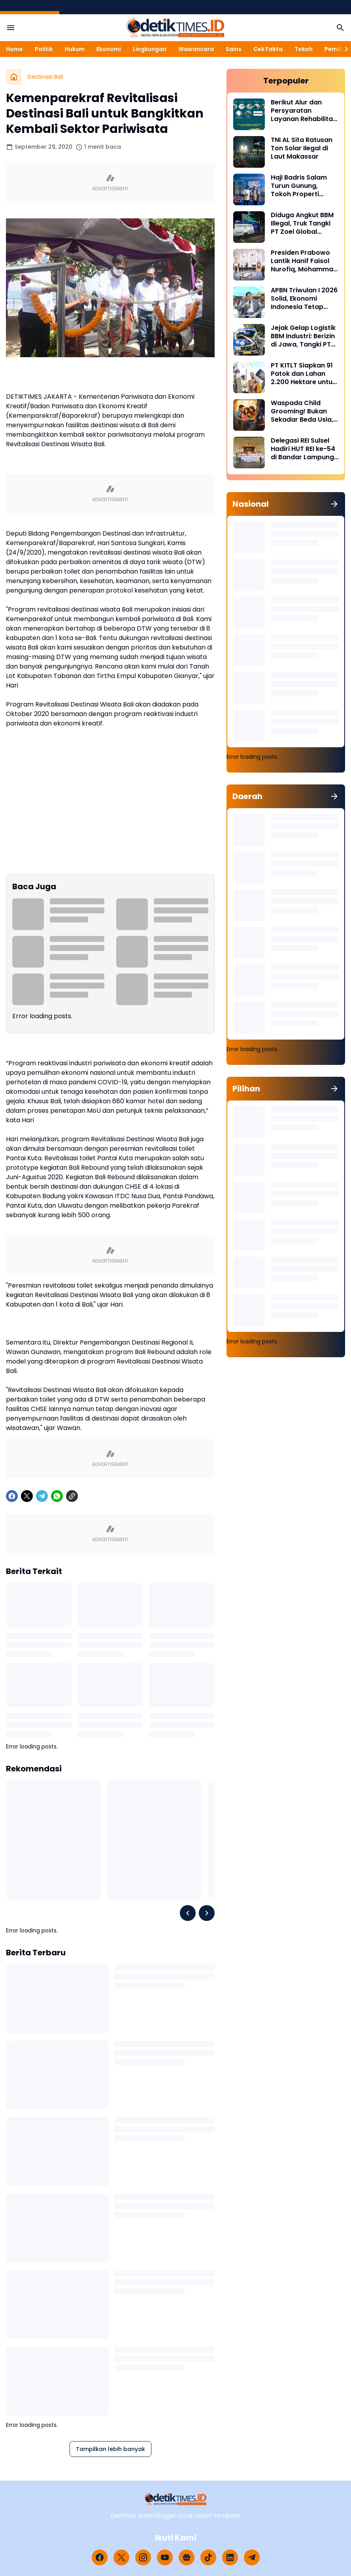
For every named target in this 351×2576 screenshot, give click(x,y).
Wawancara (196, 49)
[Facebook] (12, 1496)
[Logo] (175, 2499)
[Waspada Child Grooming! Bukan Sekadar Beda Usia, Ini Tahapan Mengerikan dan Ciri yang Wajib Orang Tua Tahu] (249, 415)
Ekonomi (108, 49)
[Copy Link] (72, 1496)
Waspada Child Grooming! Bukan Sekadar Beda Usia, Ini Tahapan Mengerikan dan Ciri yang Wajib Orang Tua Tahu (303, 411)
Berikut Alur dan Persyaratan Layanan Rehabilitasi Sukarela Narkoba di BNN (304, 110)
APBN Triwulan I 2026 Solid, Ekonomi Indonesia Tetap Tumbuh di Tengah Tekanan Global (304, 298)
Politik (44, 49)
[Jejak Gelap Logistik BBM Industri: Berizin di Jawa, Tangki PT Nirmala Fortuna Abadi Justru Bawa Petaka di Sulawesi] (249, 340)
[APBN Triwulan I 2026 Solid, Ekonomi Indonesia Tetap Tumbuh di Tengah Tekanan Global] (249, 302)
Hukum (75, 49)
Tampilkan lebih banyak (110, 2449)
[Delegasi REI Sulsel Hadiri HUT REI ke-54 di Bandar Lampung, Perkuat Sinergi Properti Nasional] (249, 452)
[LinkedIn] (230, 2557)
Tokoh (303, 49)
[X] (27, 1496)
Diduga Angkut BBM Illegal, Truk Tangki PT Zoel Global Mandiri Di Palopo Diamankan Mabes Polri (302, 223)
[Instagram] (143, 2557)
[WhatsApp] (57, 1496)
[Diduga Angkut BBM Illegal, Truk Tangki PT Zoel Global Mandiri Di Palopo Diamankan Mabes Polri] (249, 227)
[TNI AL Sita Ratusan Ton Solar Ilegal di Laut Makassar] (249, 152)
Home (14, 49)
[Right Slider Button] (343, 49)
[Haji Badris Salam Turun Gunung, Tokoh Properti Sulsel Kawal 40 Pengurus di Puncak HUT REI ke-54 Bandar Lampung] (249, 189)
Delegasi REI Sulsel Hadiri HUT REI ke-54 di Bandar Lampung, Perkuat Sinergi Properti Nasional (303, 449)
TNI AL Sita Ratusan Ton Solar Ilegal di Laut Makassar (301, 148)
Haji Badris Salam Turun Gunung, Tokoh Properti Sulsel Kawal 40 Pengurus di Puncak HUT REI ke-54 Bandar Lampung (302, 186)
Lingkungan (149, 49)
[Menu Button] (11, 28)
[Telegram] (42, 1496)
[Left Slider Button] (188, 1913)
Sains (234, 49)
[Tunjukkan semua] (334, 504)
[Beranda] (14, 77)
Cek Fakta (268, 49)
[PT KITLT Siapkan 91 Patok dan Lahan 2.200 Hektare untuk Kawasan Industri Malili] (249, 377)
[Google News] (186, 2557)
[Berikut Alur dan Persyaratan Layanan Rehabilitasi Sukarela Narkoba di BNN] (249, 114)
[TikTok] (208, 2557)
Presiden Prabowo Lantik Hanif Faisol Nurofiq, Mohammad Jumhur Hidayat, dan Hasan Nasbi (304, 261)
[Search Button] (340, 28)
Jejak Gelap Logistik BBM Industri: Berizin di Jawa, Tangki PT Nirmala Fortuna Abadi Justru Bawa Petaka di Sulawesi (303, 336)
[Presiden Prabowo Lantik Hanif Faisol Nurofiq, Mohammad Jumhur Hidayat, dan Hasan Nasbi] (249, 264)
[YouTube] (165, 2557)
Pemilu (334, 49)
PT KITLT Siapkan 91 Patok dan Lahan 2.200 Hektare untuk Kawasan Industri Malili (303, 374)
